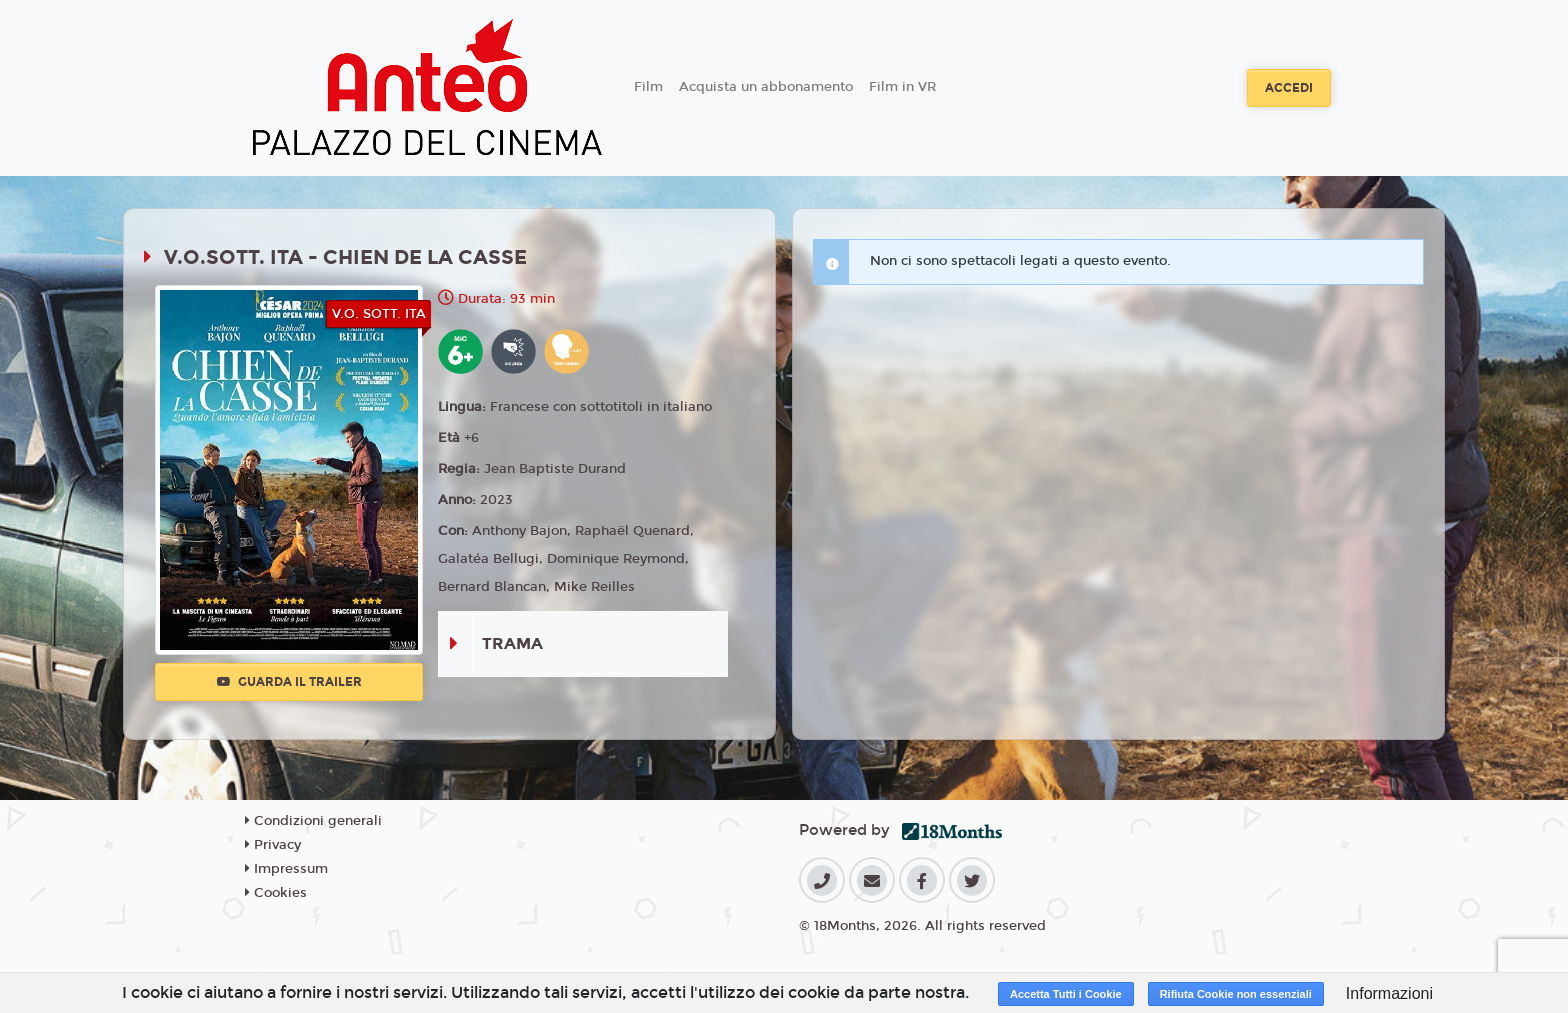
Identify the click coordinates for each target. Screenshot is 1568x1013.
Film (648, 87)
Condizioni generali (313, 821)
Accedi (1289, 88)
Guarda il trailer (289, 682)
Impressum (286, 869)
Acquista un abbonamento (766, 87)
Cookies (276, 893)
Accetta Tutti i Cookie (1066, 994)
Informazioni (1389, 993)
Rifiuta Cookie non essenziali (1236, 994)
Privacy (273, 845)
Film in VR (902, 87)
